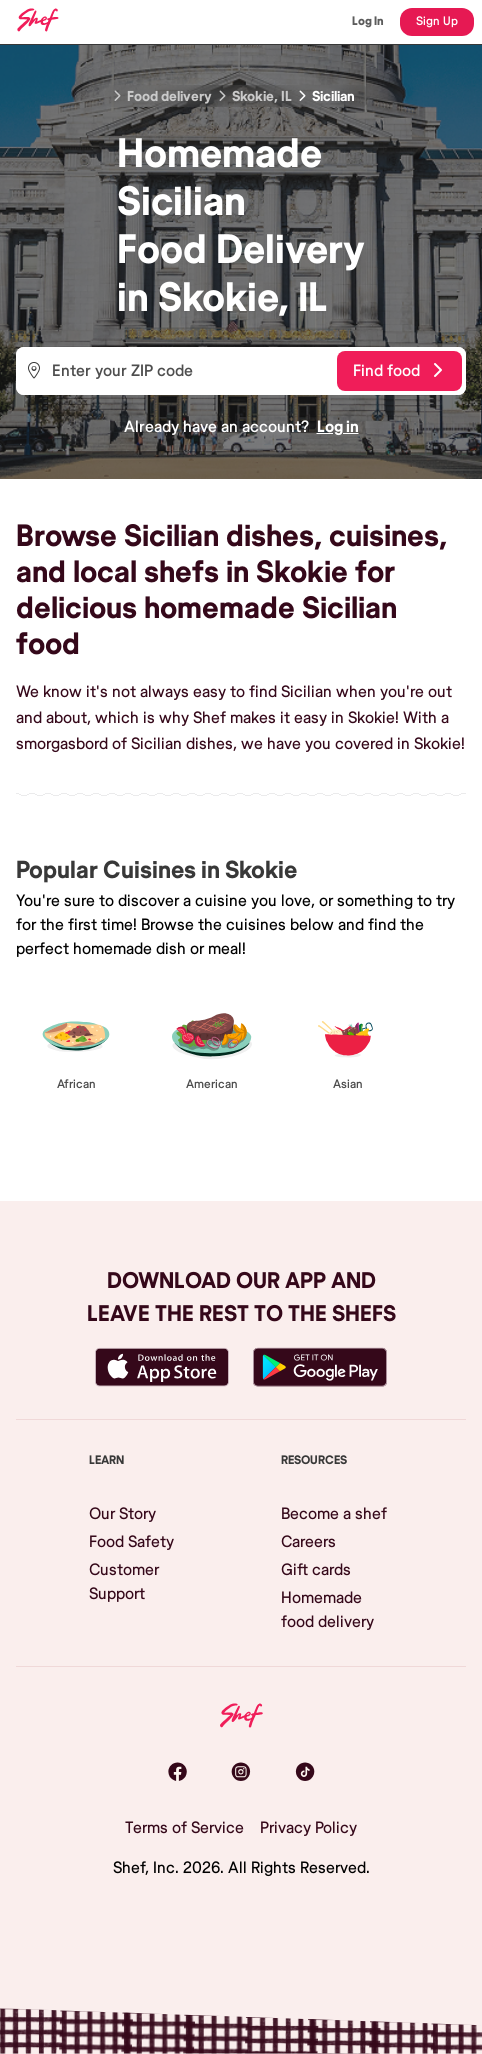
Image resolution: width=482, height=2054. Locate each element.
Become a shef (334, 1514)
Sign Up (437, 21)
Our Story (122, 1514)
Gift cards (316, 1570)
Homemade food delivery (327, 1610)
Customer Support (124, 1582)
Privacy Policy (308, 1828)
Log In (368, 21)
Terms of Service (184, 1828)
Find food (397, 371)
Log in (338, 427)
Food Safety (131, 1542)
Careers (308, 1542)
